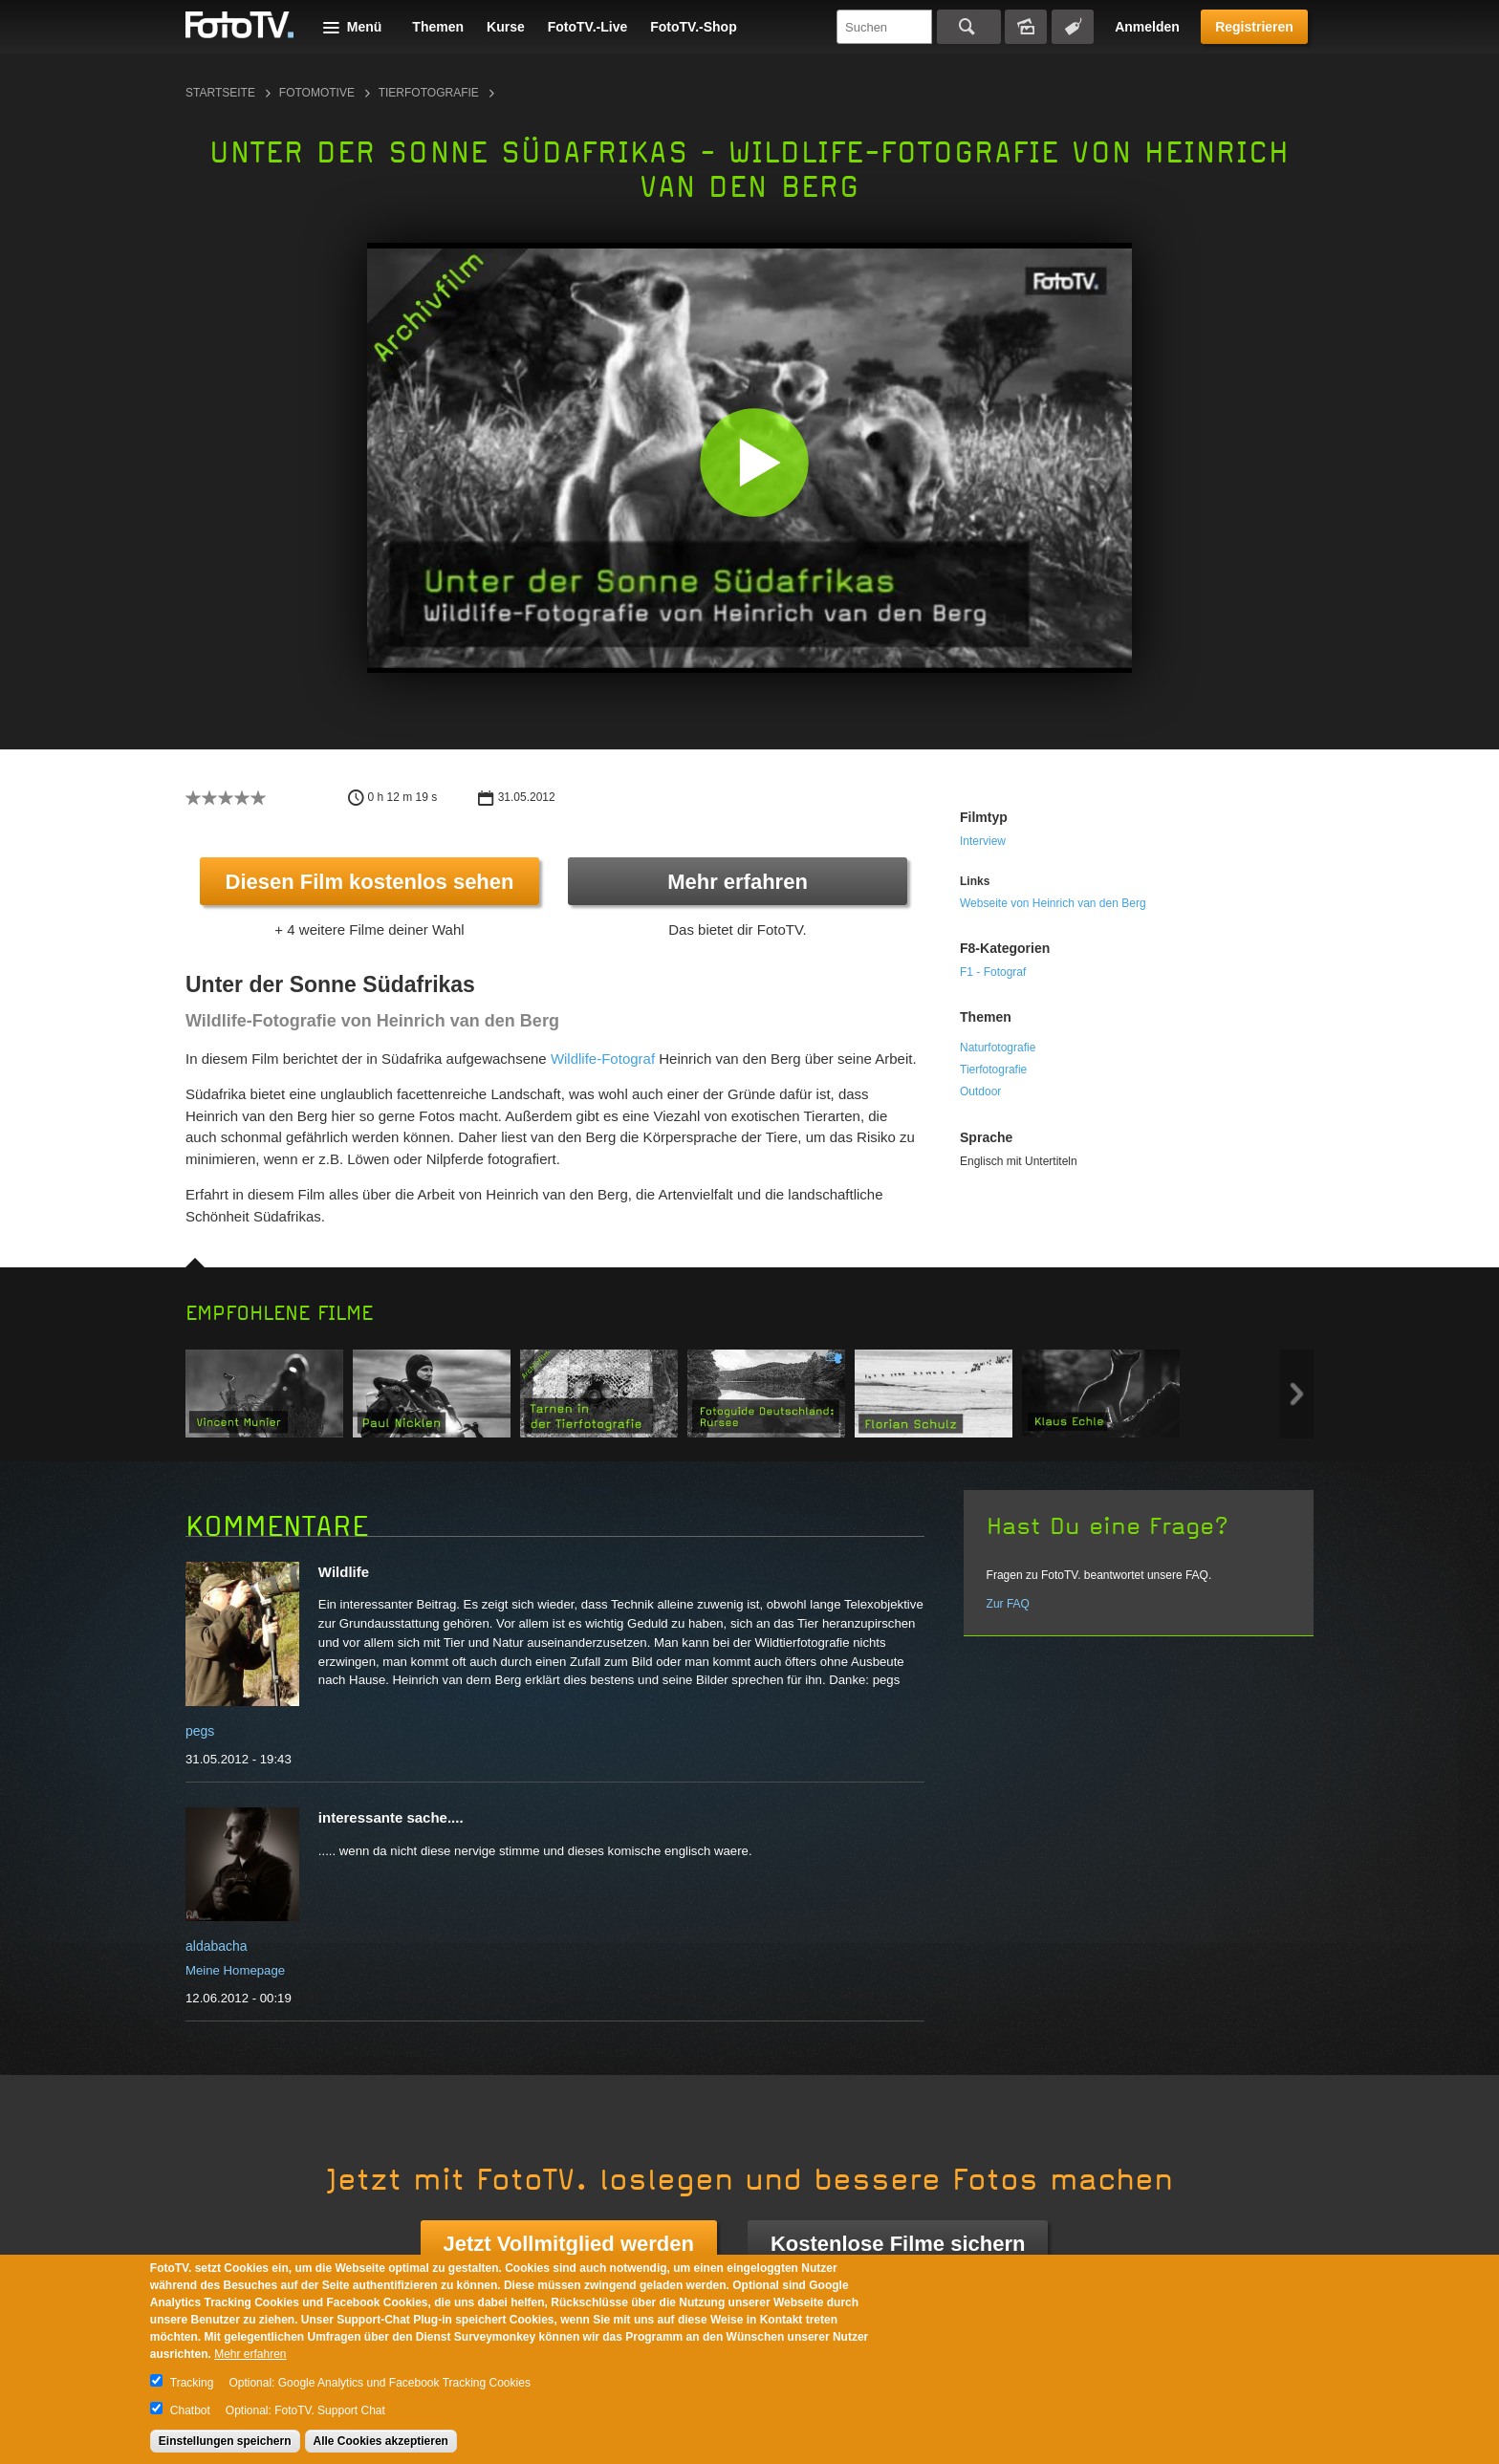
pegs (199, 1731)
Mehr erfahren (737, 882)
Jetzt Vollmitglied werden (569, 2244)
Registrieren (1254, 26)
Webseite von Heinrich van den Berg (1053, 903)
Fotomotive (317, 92)
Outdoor (980, 1091)
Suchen (969, 27)
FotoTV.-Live (588, 26)
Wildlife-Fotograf (603, 1058)
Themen (438, 26)
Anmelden (1147, 26)
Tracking (192, 2382)
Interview (983, 841)
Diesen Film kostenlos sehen (370, 882)
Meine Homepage (235, 1970)
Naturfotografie (997, 1047)
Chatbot (190, 2410)
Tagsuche (1073, 27)
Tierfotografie (429, 92)
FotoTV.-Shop (693, 26)
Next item (1297, 1394)
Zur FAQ (1008, 1603)
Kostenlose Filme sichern (898, 2244)
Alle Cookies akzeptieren (381, 2441)
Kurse (506, 26)
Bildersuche (1026, 27)
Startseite (220, 92)
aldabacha (216, 1946)
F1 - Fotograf (993, 972)
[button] (754, 462)
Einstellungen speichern (225, 2441)
